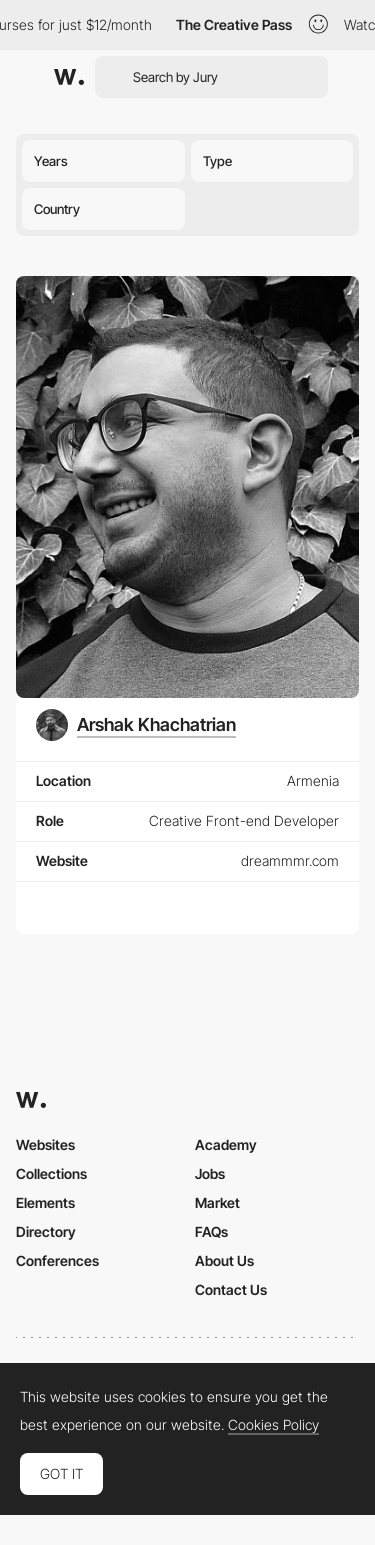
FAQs (211, 1231)
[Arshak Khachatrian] (136, 725)
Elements (45, 1202)
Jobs (210, 1173)
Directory (46, 1231)
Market (217, 1202)
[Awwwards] (69, 77)
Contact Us (231, 1289)
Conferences (57, 1260)
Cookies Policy (273, 1425)
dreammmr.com (290, 860)
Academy (226, 1144)
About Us (224, 1260)
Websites (45, 1144)
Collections (51, 1173)
